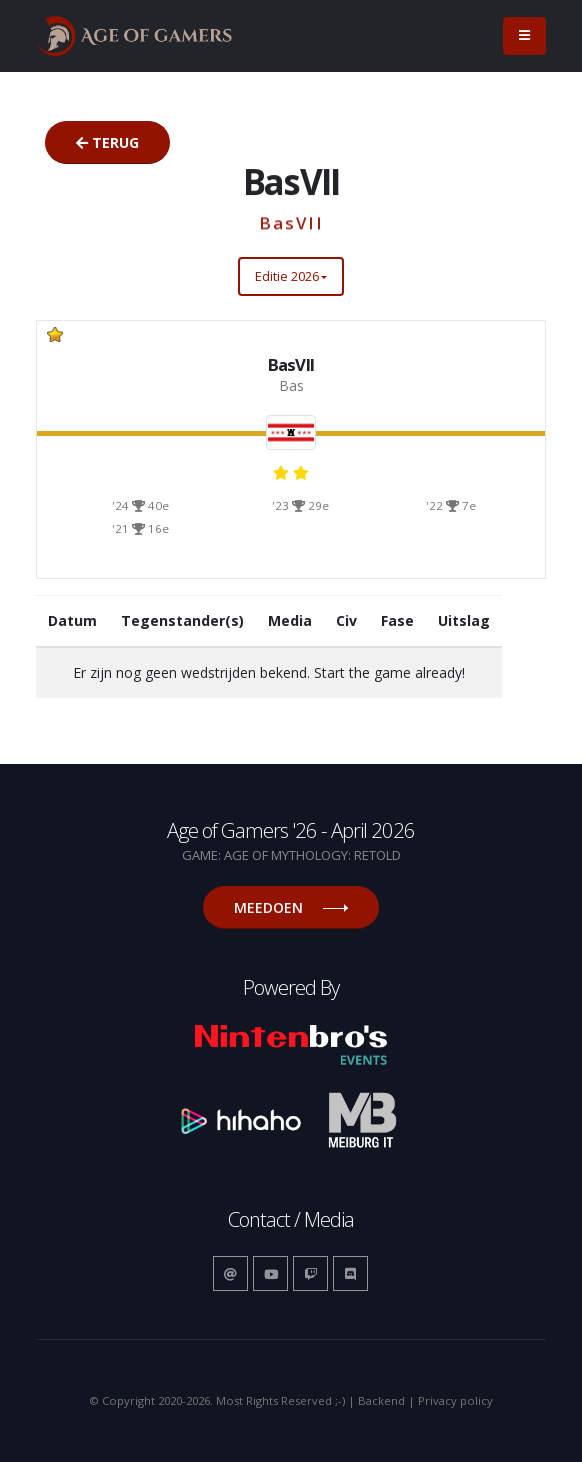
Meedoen (291, 907)
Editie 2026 (287, 276)
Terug (107, 142)
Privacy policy (455, 1400)
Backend (381, 1400)
